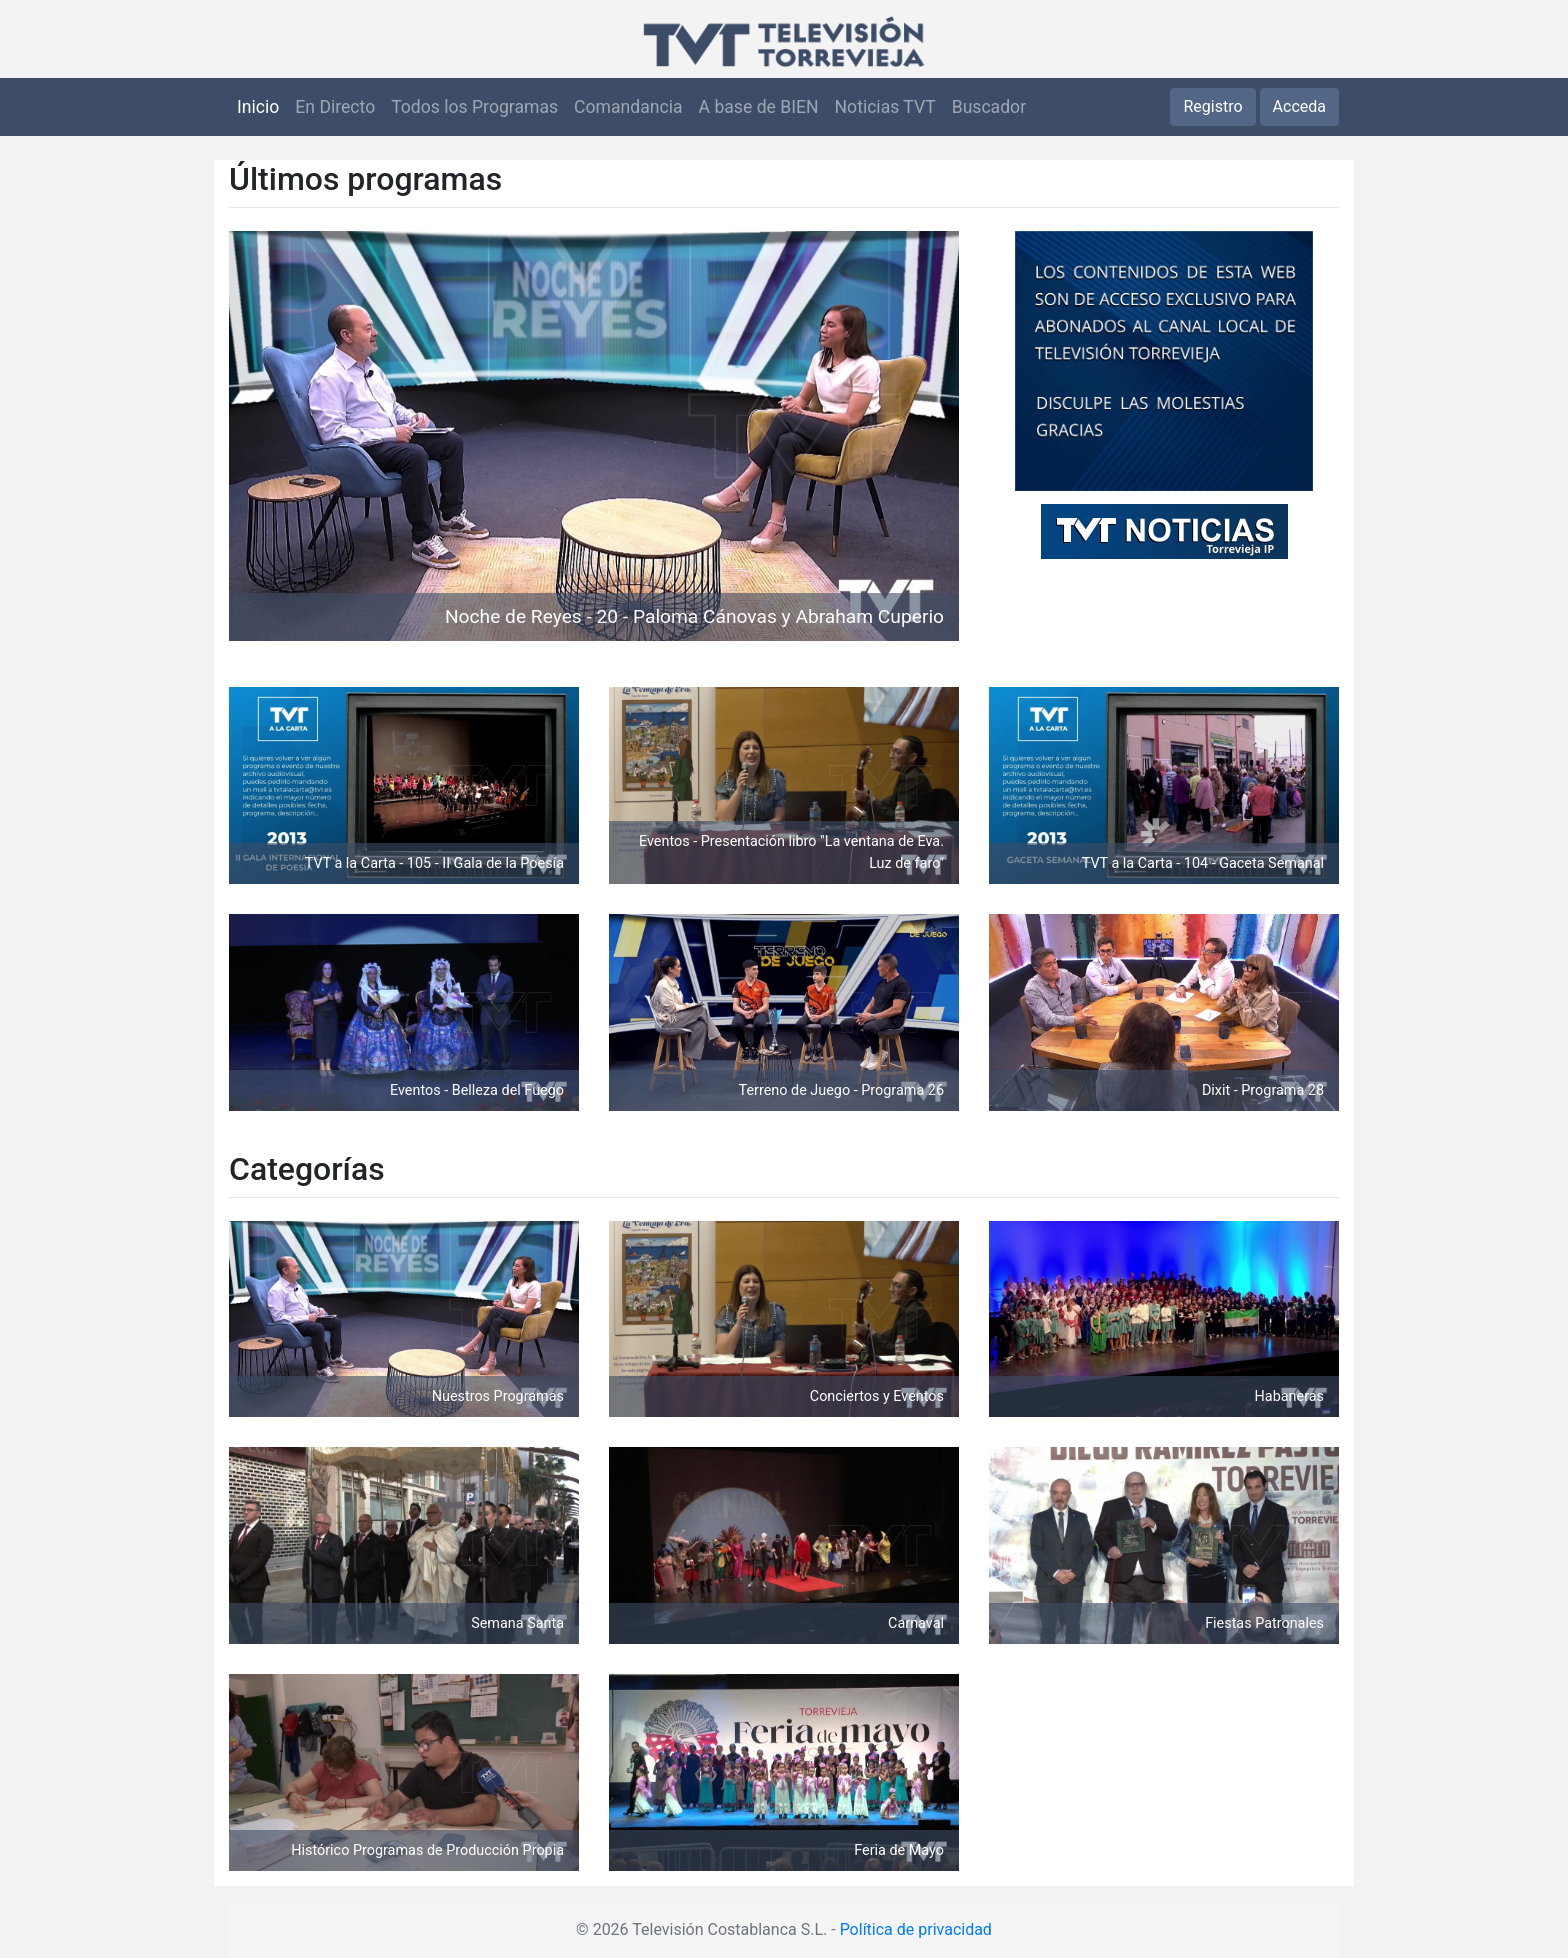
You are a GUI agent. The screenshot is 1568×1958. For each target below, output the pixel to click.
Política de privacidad (916, 1929)
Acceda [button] (1299, 106)
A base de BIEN (759, 107)
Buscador (989, 107)
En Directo (335, 107)
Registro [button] (1212, 106)
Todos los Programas (474, 107)
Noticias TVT (885, 107)
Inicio (258, 107)
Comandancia (628, 107)
